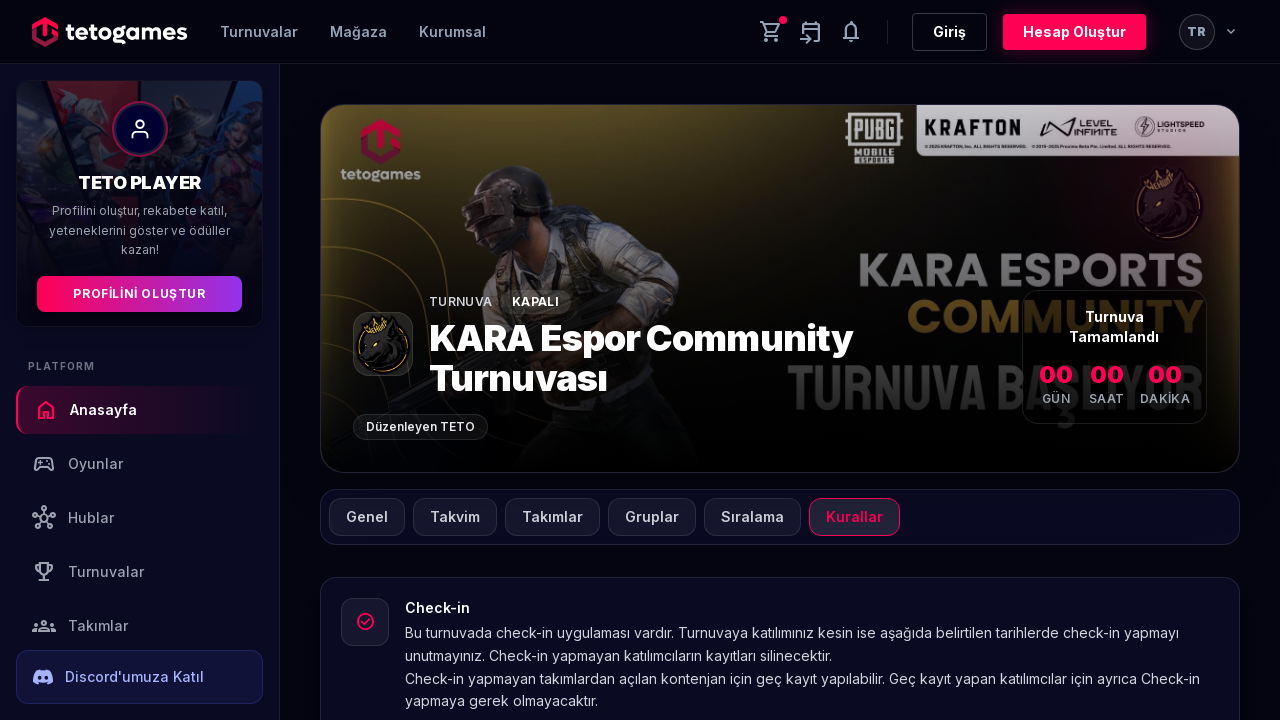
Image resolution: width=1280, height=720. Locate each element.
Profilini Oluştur (139, 293)
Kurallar (854, 516)
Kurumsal (452, 31)
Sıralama (752, 516)
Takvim (455, 516)
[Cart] (771, 32)
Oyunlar (77, 464)
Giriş (949, 31)
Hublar (73, 518)
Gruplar (652, 516)
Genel (367, 516)
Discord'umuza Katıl (118, 677)
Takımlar (80, 626)
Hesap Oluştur (1074, 31)
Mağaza (358, 31)
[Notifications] (851, 32)
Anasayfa (85, 410)
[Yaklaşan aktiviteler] (811, 32)
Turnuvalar (259, 31)
